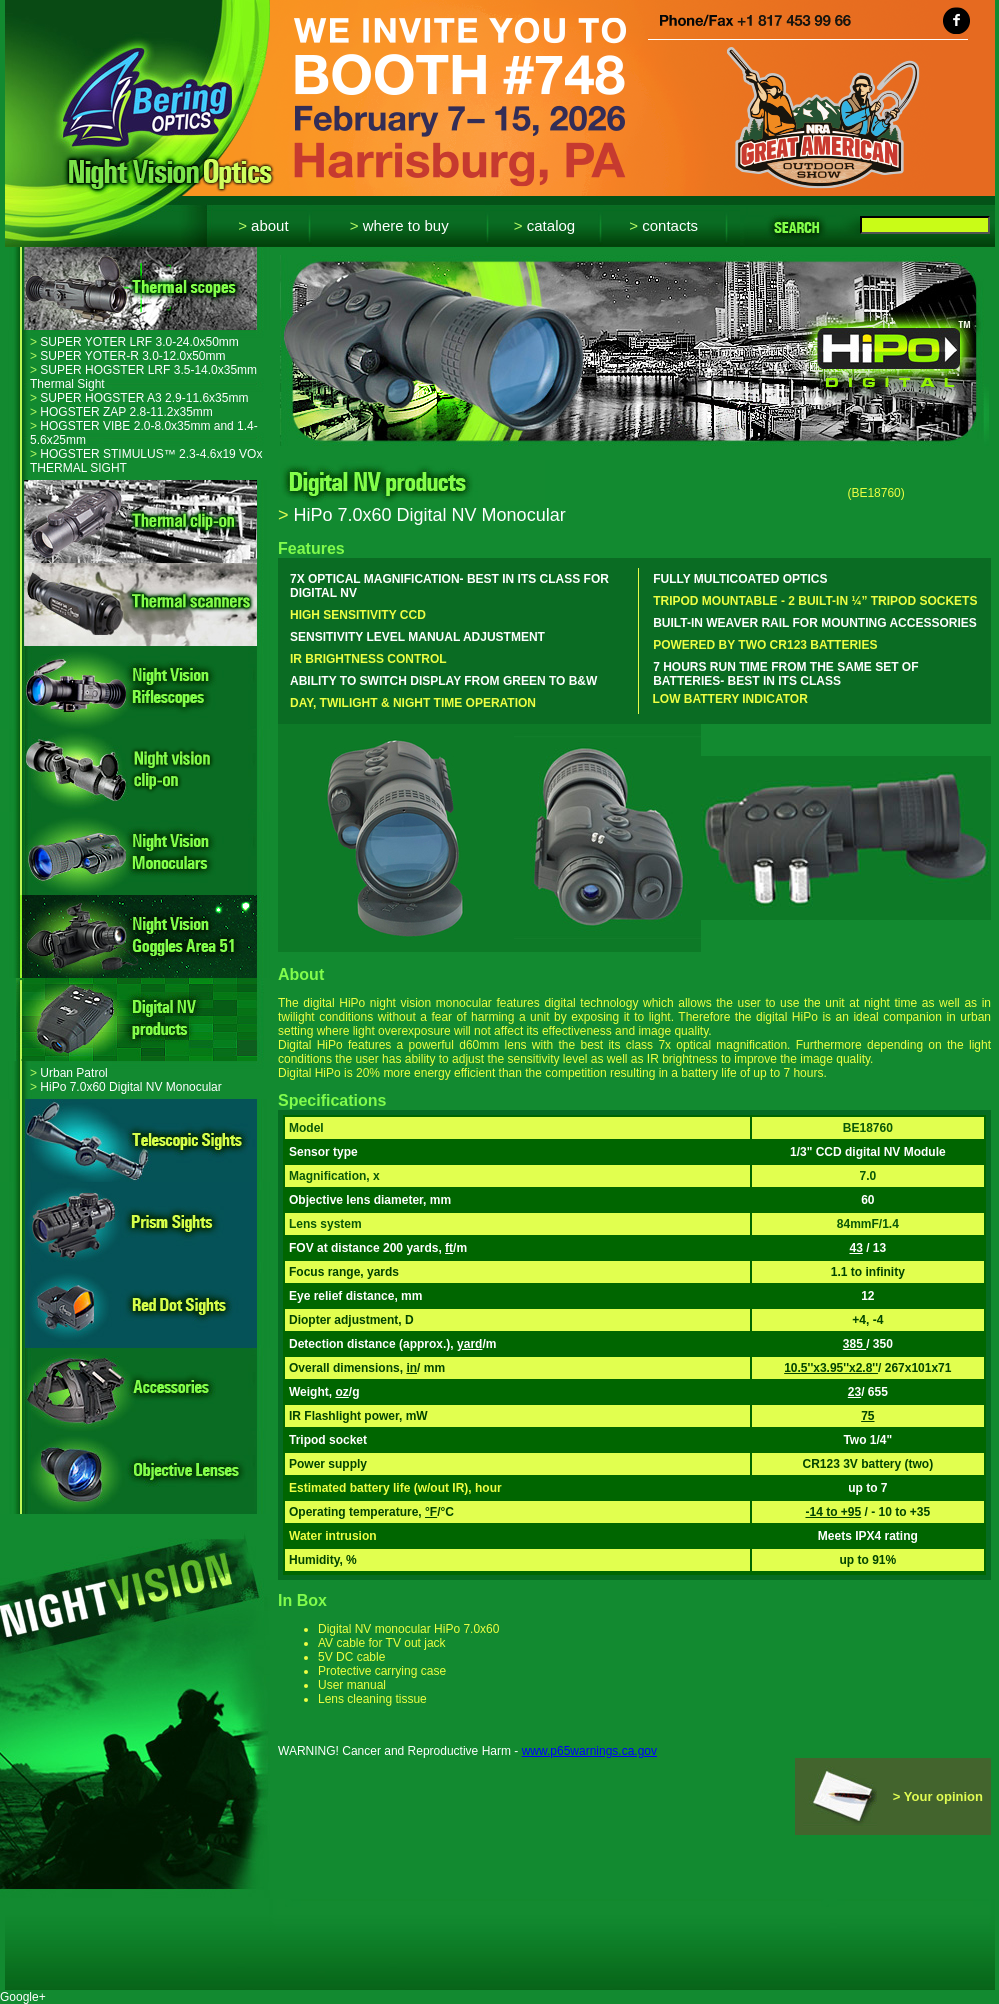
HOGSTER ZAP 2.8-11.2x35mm (121, 412)
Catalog (544, 225)
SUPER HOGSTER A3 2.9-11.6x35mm (139, 398)
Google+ (23, 1997)
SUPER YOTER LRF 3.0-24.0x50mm (134, 342)
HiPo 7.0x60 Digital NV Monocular (126, 1087)
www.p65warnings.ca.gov (589, 1751)
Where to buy (399, 225)
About (263, 225)
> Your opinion (938, 1796)
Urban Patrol (69, 1073)
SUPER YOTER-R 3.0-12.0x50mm (128, 356)
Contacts (663, 225)
